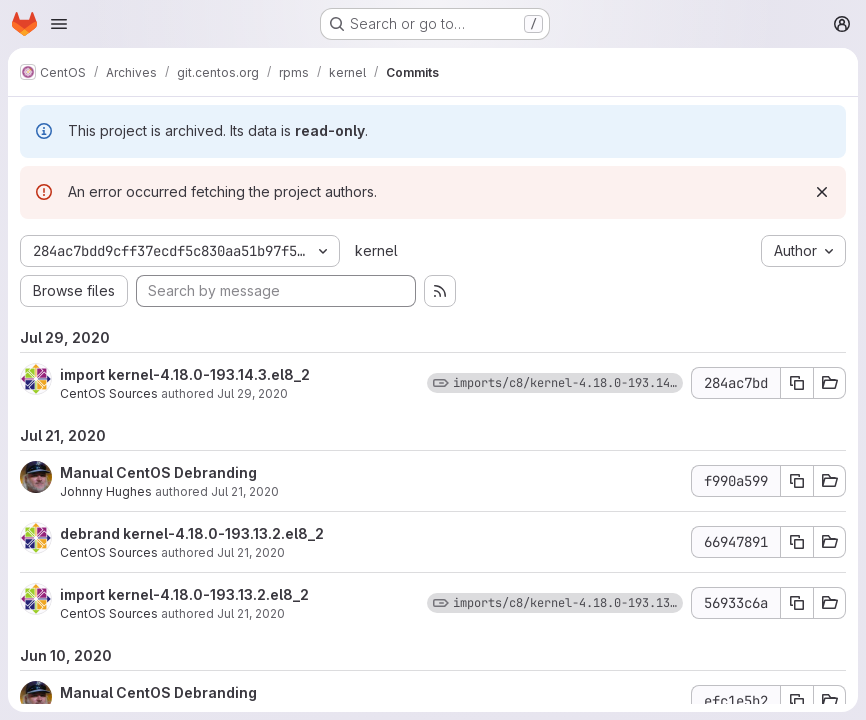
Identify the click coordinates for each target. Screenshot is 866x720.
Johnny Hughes (106, 491)
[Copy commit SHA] (797, 383)
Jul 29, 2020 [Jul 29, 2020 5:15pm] (252, 393)
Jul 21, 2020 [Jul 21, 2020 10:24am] (251, 552)
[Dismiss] (822, 192)
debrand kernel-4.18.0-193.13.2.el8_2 (192, 533)
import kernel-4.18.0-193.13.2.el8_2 (184, 594)
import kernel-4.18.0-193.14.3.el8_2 (185, 374)
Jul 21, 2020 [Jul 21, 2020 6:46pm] (245, 491)
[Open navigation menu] (59, 24)
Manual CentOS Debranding (158, 472)
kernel (376, 250)
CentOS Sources (109, 393)
